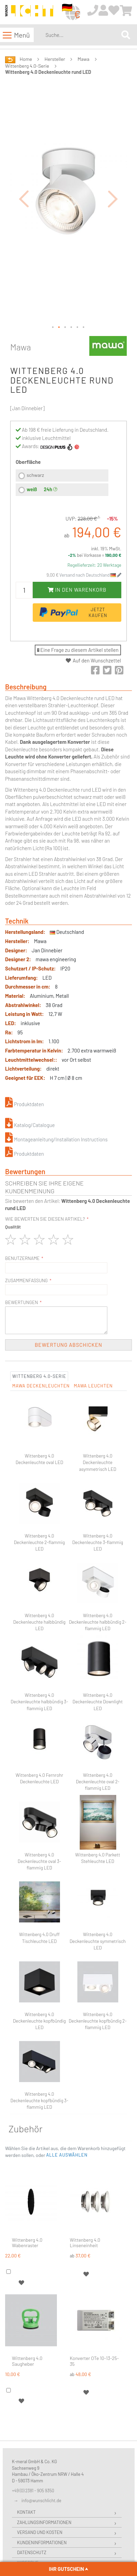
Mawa (84, 59)
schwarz (35, 475)
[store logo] (29, 12)
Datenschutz (31, 2552)
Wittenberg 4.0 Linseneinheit (85, 2243)
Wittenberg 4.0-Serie (27, 66)
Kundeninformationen (41, 2542)
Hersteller (55, 59)
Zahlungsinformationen (44, 2522)
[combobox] (82, 35)
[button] (23, 198)
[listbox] (62, 483)
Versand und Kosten (39, 2532)
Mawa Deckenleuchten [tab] (41, 1385)
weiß (32, 489)
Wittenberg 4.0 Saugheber (27, 2361)
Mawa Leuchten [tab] (93, 1385)
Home (26, 59)
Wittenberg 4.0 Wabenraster (27, 2243)
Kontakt (26, 2512)
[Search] (126, 35)
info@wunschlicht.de (41, 2500)
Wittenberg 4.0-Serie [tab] (39, 1376)
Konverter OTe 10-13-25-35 (94, 2361)
